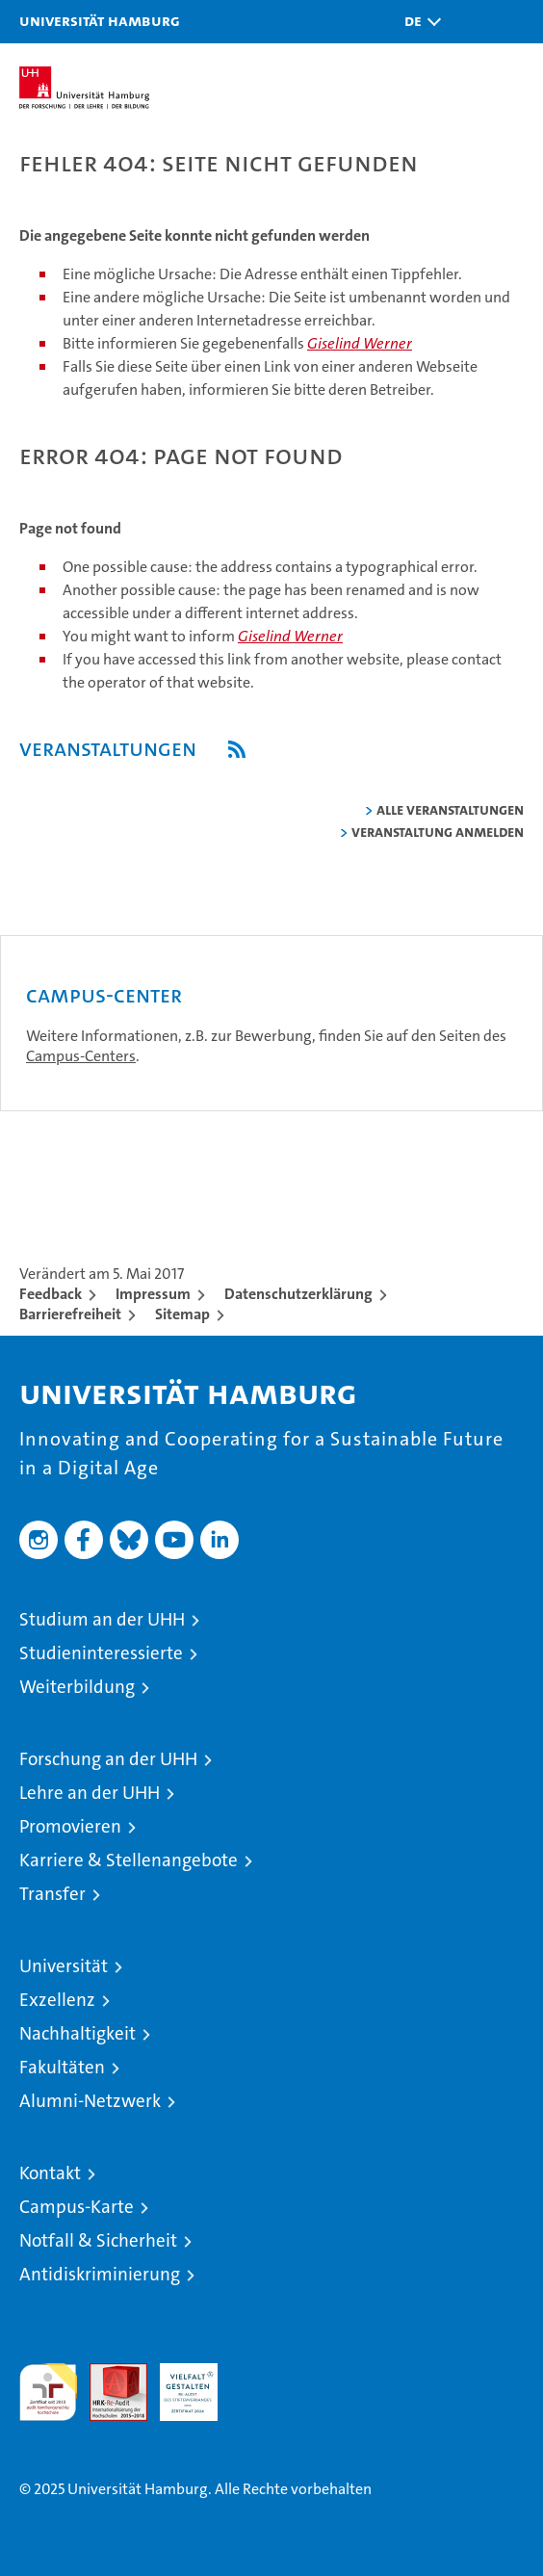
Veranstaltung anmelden (437, 831)
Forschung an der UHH (108, 1759)
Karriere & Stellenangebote (128, 1860)
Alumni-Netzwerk (90, 2101)
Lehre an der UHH (89, 1793)
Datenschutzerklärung (298, 1294)
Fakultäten (62, 2067)
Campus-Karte (76, 2207)
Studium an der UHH (102, 1619)
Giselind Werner (359, 343)
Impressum (153, 1294)
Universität (63, 1966)
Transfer (52, 1894)
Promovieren (70, 1826)
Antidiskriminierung (99, 2274)
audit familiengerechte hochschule (48, 2392)
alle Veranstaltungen (450, 809)
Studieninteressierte (101, 1653)
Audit (108, 2373)
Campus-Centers (81, 1056)
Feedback (50, 1294)
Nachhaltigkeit (77, 2033)
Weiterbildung (77, 1687)
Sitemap (182, 1314)
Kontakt (50, 2173)
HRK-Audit (178, 2383)
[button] (418, 21)
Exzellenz (57, 2000)
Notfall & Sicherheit (98, 2240)
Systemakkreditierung (259, 2373)
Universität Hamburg (99, 20)
